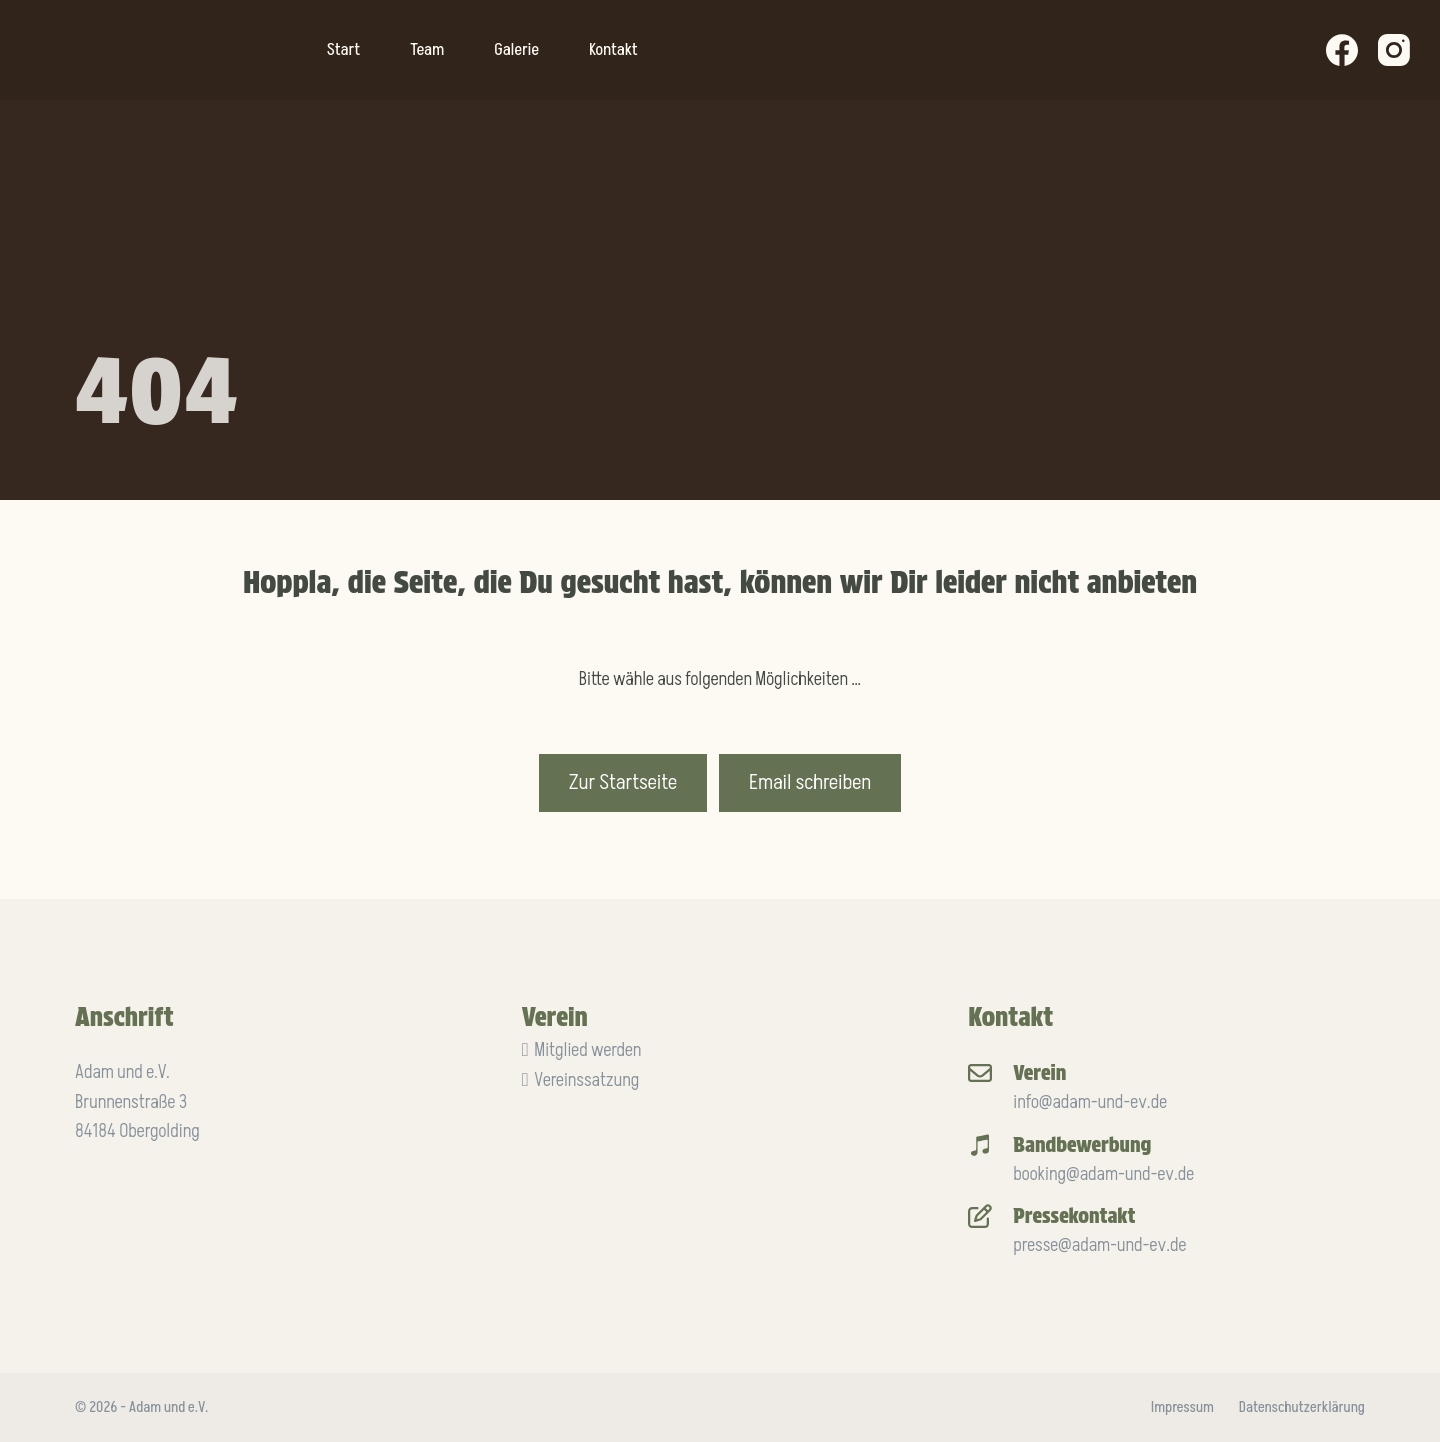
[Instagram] (1394, 50)
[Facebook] (1342, 50)
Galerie (516, 50)
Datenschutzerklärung (1302, 1408)
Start (343, 50)
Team (427, 50)
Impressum (1182, 1408)
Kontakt (613, 50)
